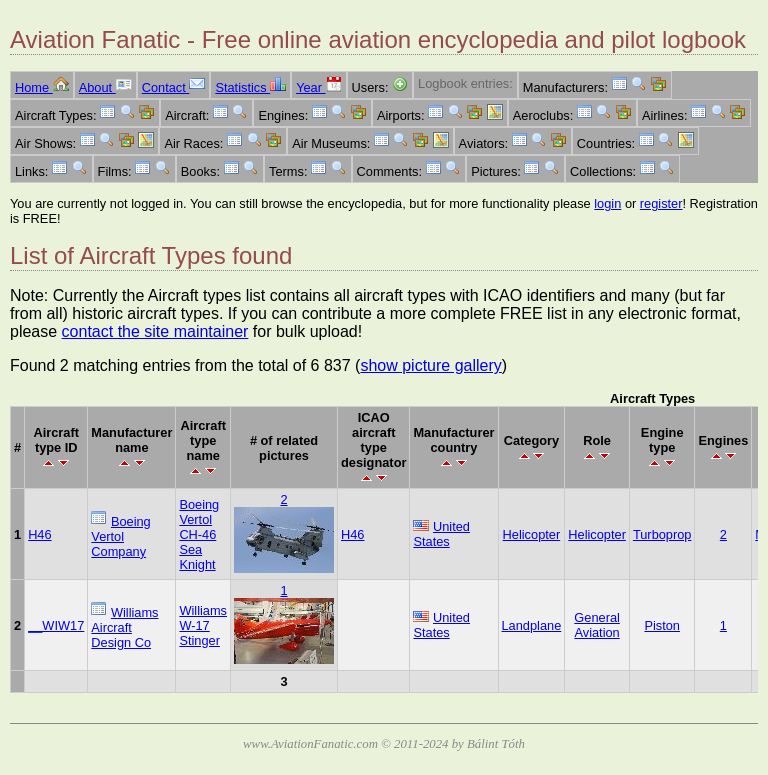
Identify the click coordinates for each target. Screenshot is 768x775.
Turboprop (662, 534)
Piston (662, 625)
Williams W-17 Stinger (203, 625)
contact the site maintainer (155, 331)
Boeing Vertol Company (120, 536)
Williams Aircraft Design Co (124, 627)
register (661, 203)
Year (318, 87)
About (105, 87)
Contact (174, 87)
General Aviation (597, 625)
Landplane (532, 625)
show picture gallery (430, 365)
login (607, 203)
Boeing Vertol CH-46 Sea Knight (199, 534)
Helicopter (532, 534)
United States (441, 534)
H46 (39, 534)
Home (42, 87)
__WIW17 (56, 625)
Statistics (250, 87)
